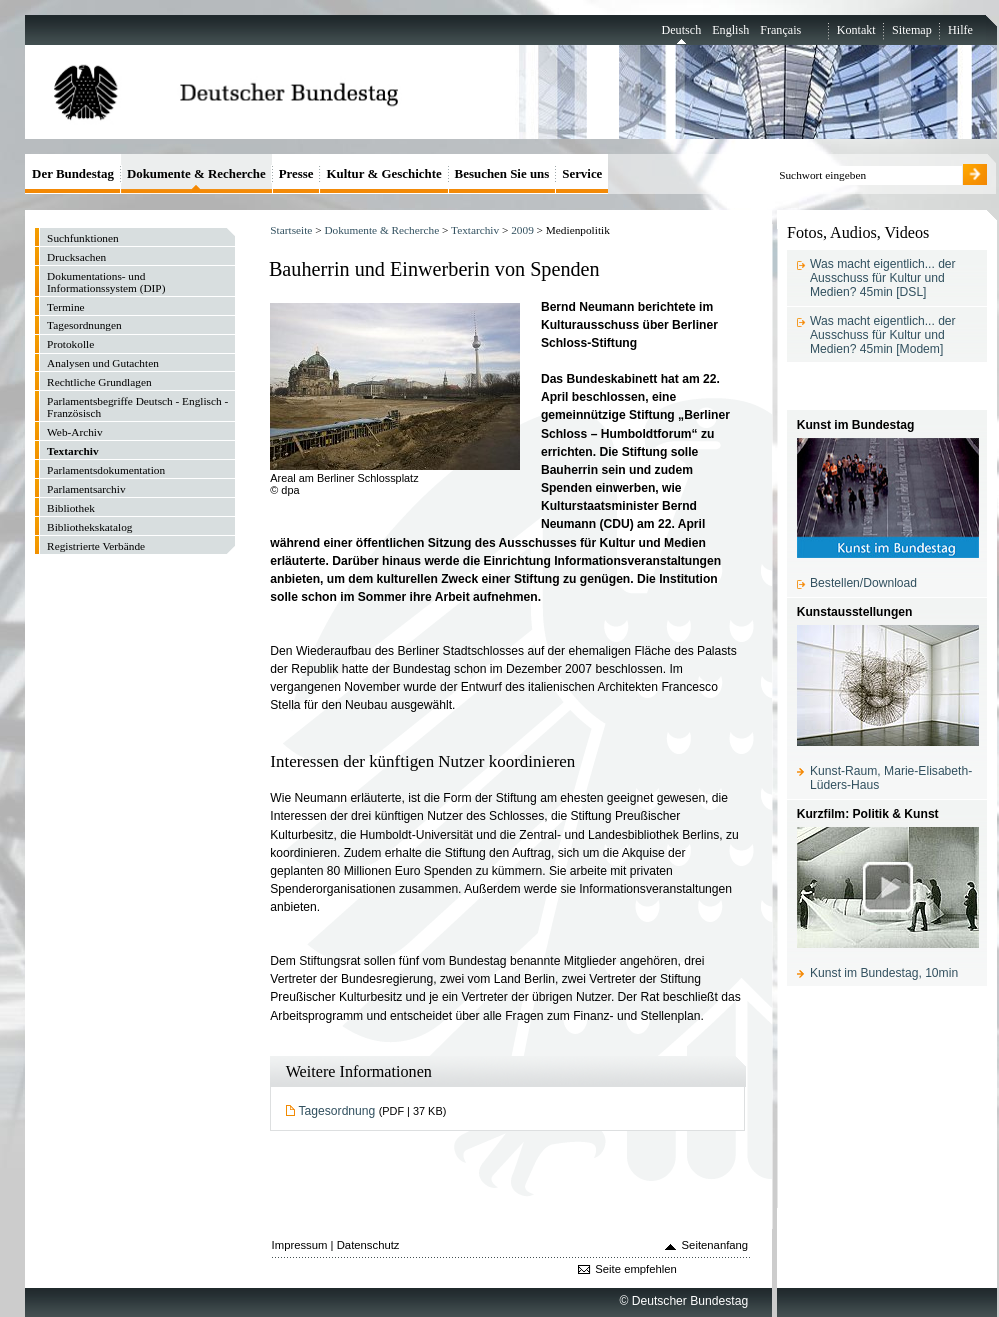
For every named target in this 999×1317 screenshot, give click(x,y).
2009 (522, 230)
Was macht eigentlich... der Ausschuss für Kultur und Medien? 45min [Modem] (883, 335)
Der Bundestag (73, 173)
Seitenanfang (715, 1245)
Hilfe (960, 30)
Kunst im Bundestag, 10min (884, 973)
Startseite (291, 230)
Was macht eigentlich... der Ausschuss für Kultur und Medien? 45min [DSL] (883, 278)
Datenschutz (368, 1245)
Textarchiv (475, 230)
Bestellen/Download (863, 583)
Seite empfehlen (636, 1269)
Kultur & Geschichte (383, 173)
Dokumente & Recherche (381, 230)
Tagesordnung (337, 1111)
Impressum (300, 1245)
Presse (296, 173)
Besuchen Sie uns (502, 173)
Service (582, 173)
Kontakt (856, 30)
